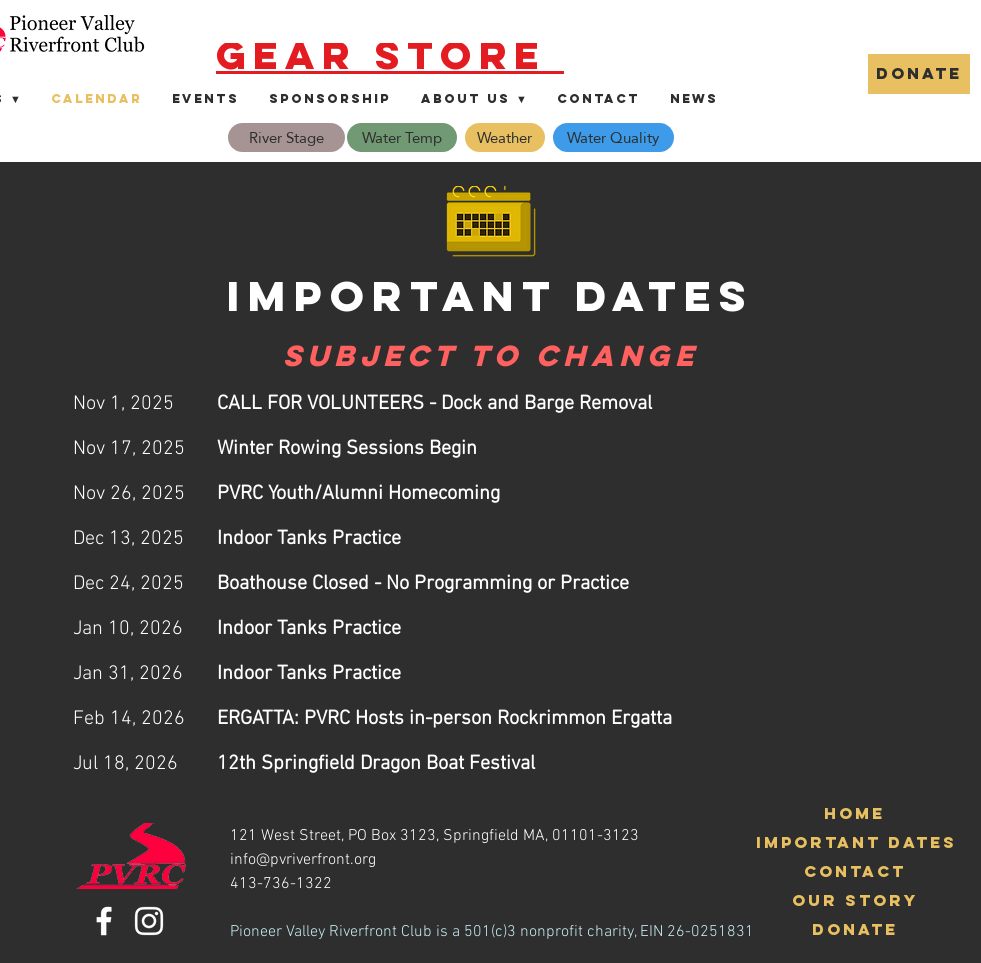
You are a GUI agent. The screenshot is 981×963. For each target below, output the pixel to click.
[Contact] (855, 871)
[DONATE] (919, 74)
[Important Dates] (856, 842)
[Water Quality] (613, 137)
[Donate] (855, 929)
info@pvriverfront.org (303, 860)
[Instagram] (149, 921)
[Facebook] (104, 921)
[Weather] (505, 137)
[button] (474, 98)
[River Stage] (286, 137)
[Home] (854, 813)
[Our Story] (855, 900)
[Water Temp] (402, 137)
